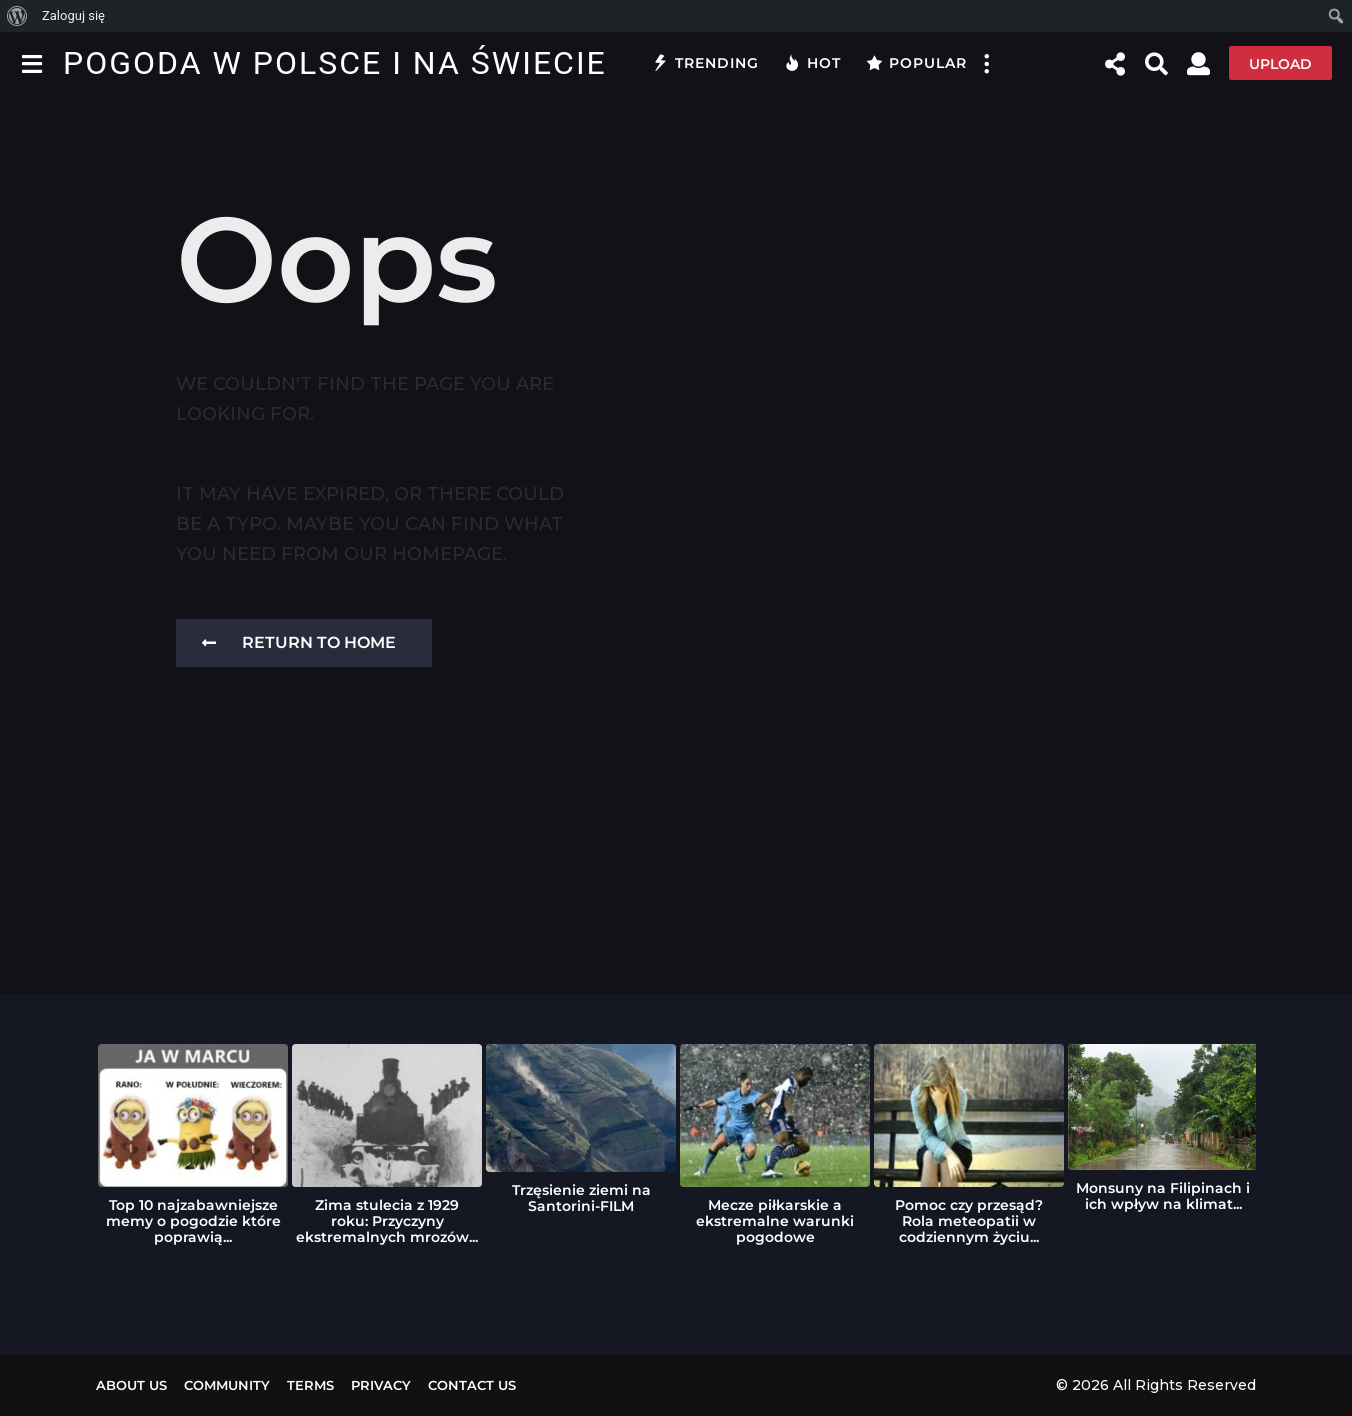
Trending (705, 63)
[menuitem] (17, 16)
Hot (812, 63)
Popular (916, 63)
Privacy (381, 1385)
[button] (31, 63)
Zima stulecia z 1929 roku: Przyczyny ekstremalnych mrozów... (387, 1221)
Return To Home (299, 642)
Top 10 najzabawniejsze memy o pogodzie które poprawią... (193, 1221)
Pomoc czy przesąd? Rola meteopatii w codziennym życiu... (969, 1221)
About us (131, 1385)
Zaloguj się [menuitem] (73, 15)
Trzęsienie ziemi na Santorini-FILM (581, 1198)
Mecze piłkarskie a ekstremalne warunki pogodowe (775, 1221)
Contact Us (472, 1385)
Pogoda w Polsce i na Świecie (335, 63)
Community (227, 1385)
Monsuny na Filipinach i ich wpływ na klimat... (1163, 1196)
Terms (310, 1385)
